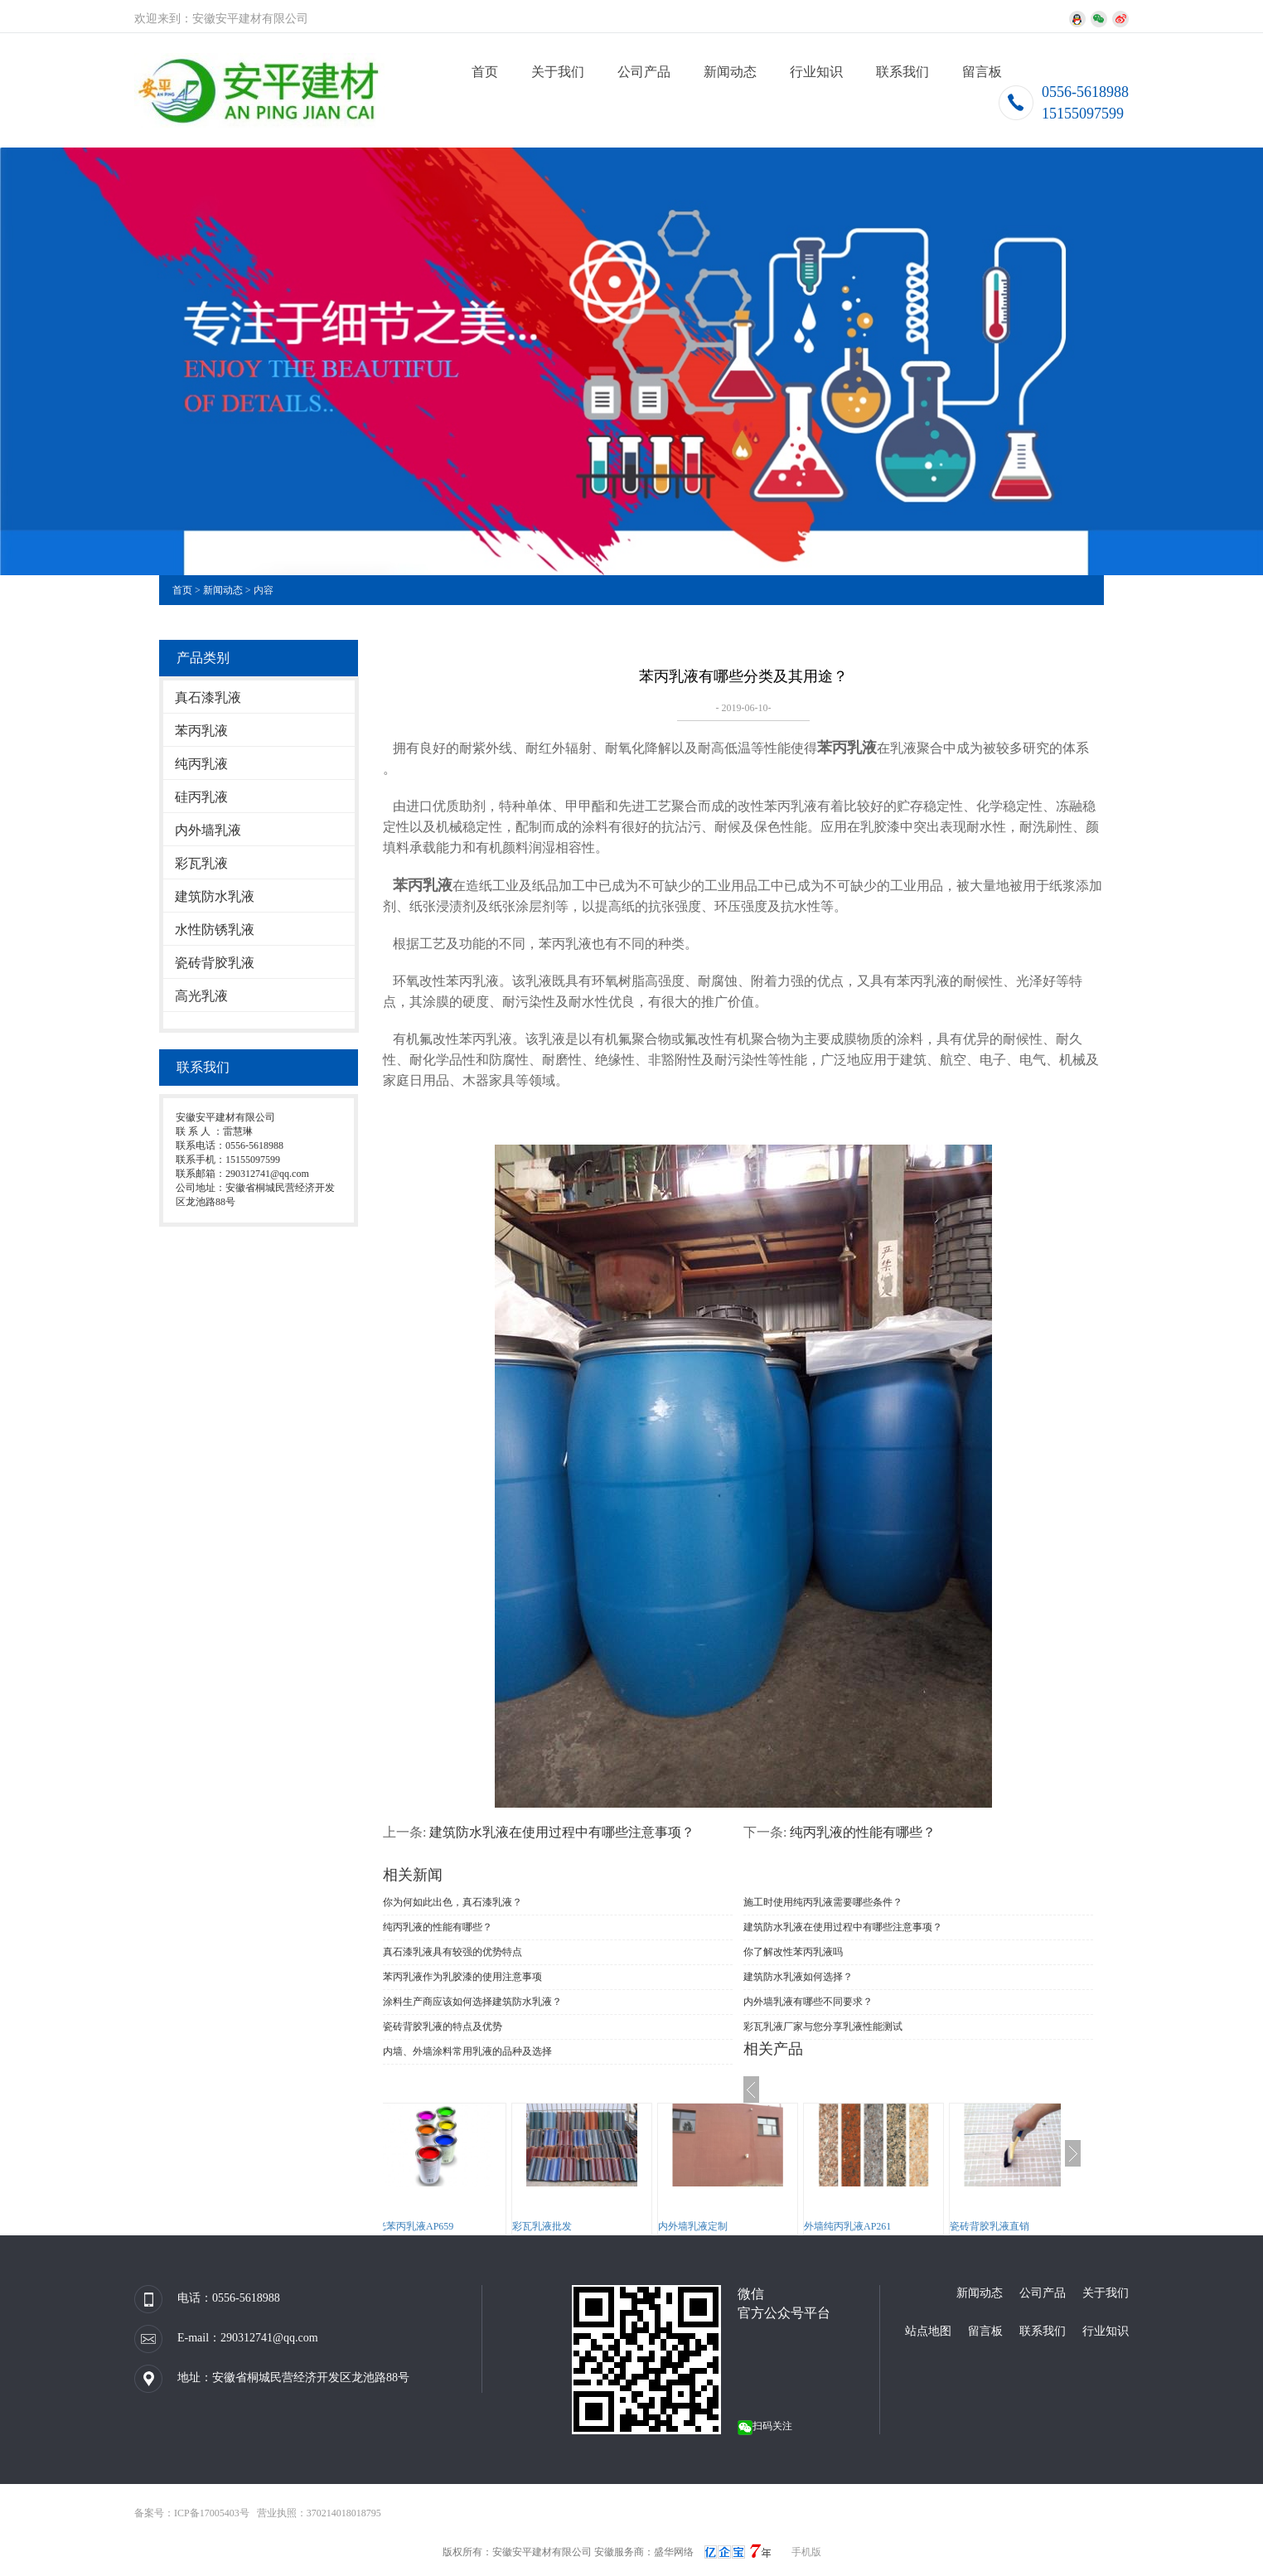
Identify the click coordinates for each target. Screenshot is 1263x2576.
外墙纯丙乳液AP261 (880, 2226)
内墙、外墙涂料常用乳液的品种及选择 (467, 2051)
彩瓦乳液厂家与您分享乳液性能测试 (822, 2026)
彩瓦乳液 (201, 863)
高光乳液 (201, 996)
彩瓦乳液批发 (575, 2226)
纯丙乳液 (201, 764)
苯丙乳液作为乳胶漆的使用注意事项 (462, 1977)
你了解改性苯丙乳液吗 (793, 1952)
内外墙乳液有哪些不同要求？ (808, 2001)
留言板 (982, 72)
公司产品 (643, 72)
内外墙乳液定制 (726, 2226)
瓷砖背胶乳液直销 (1022, 2226)
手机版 (806, 2552)
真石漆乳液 (208, 697)
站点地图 (928, 2331)
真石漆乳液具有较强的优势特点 (452, 1952)
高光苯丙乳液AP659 (442, 2226)
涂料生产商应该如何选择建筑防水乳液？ (472, 2001)
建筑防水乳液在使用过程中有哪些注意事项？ (561, 1832)
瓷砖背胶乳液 (214, 963)
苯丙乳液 (201, 731)
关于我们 (557, 72)
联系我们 (902, 72)
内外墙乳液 (208, 830)
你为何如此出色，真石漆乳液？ (452, 1902)
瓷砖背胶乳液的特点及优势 (442, 2026)
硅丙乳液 (201, 797)
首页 (485, 72)
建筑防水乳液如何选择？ (798, 1977)
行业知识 (816, 72)
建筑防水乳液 (214, 896)
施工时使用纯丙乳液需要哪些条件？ (822, 1902)
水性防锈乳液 (214, 929)
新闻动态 (730, 72)
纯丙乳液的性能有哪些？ (863, 1832)
